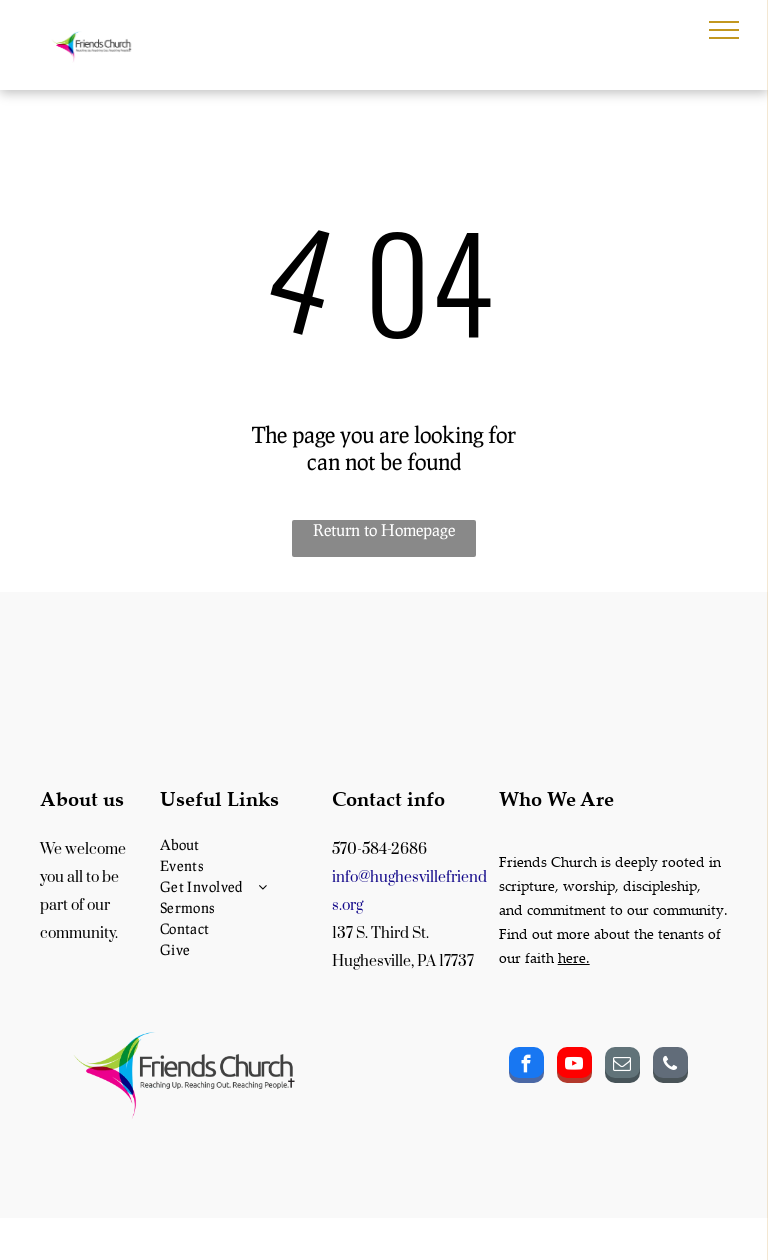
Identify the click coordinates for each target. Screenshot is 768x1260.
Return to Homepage (384, 529)
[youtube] (574, 1067)
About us (82, 798)
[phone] (670, 1067)
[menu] (724, 30)
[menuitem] (241, 844)
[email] (622, 1067)
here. (574, 957)
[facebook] (526, 1067)
